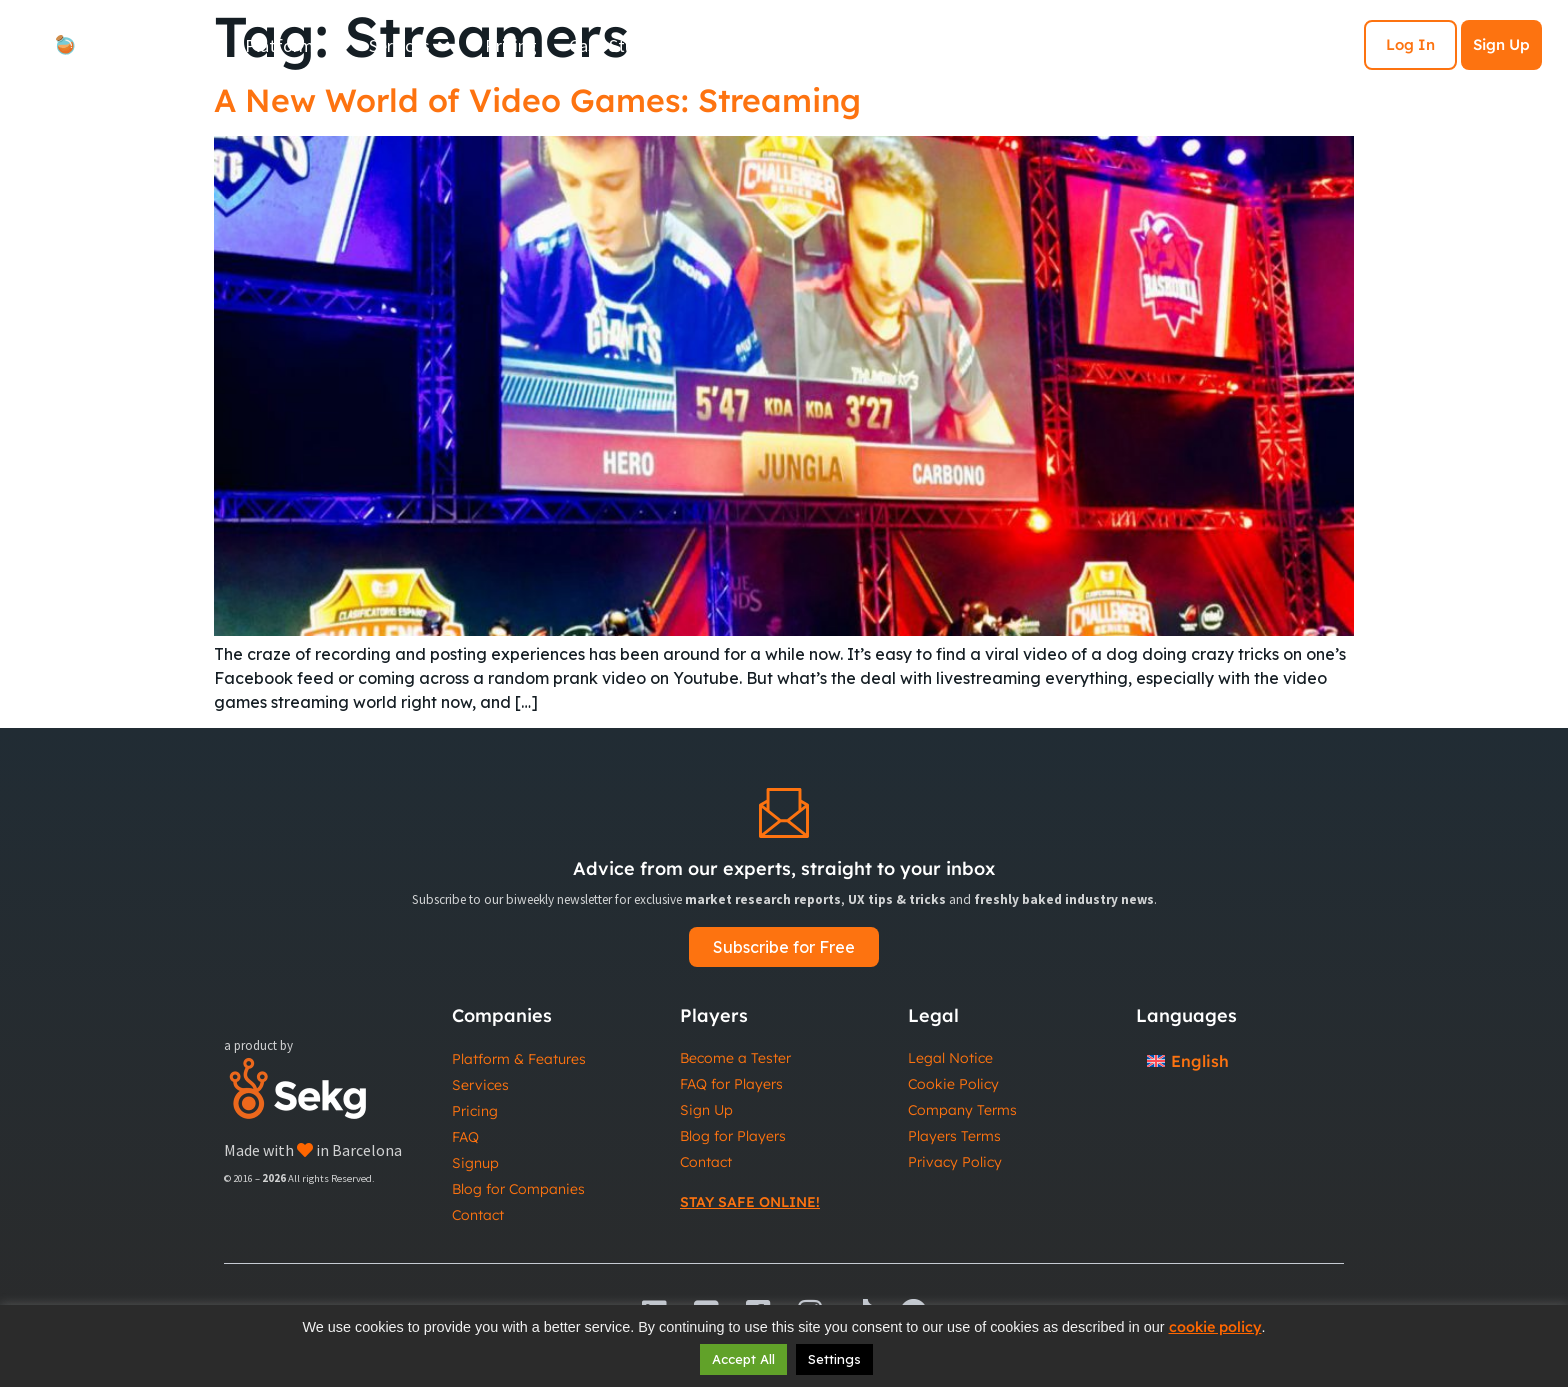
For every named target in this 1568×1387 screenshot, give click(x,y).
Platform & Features (519, 1059)
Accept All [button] (743, 1359)
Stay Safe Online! (750, 1202)
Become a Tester (735, 1058)
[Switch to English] (1188, 1060)
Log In (1410, 44)
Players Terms (954, 1136)
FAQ (465, 1137)
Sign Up (1501, 44)
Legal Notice (950, 1058)
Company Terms (962, 1110)
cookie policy (1215, 1327)
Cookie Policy (953, 1084)
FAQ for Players (731, 1084)
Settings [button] (834, 1359)
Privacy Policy (955, 1162)
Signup (475, 1163)
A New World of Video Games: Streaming (537, 100)
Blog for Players (733, 1136)
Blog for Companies (518, 1189)
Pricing (475, 1111)
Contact (478, 1215)
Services (480, 1085)
